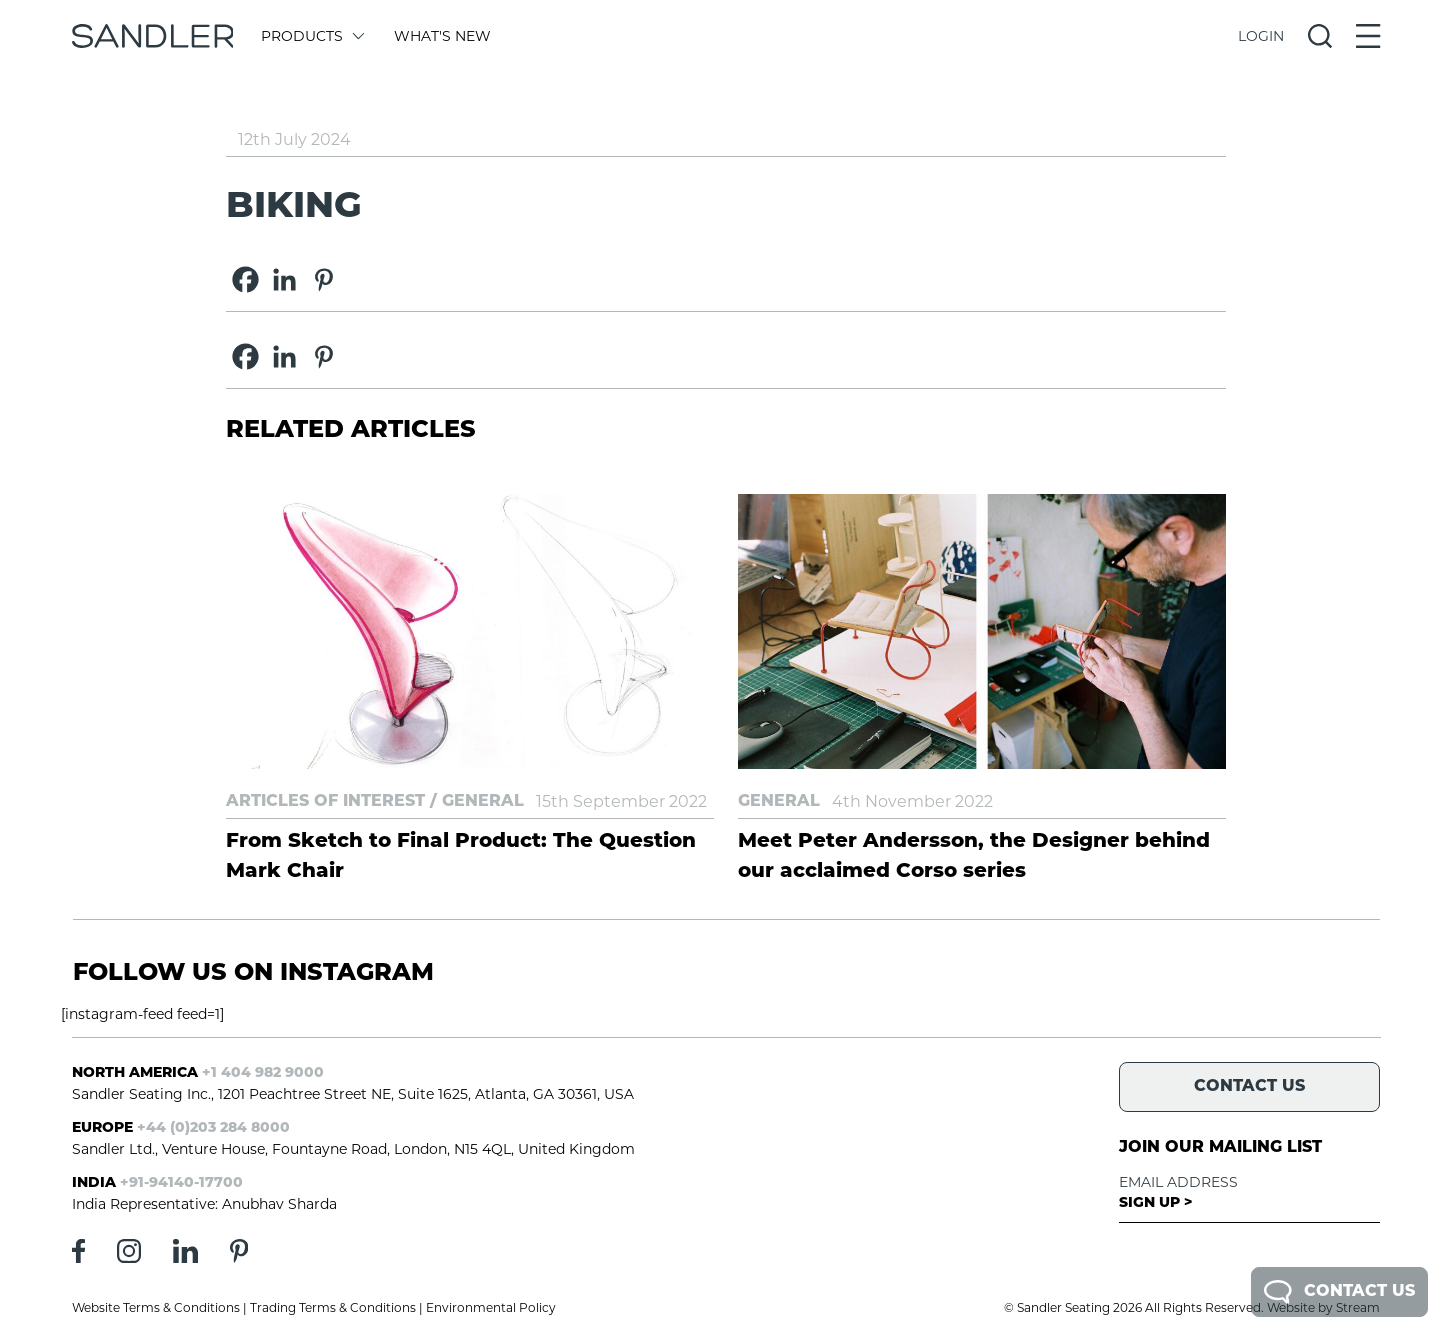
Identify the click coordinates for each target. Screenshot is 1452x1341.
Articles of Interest (325, 802)
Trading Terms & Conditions (333, 1307)
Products (311, 36)
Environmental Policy (491, 1307)
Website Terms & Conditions (156, 1307)
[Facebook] (245, 279)
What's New (442, 36)
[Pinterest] (323, 279)
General (483, 802)
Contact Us (1339, 1292)
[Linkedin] (284, 279)
